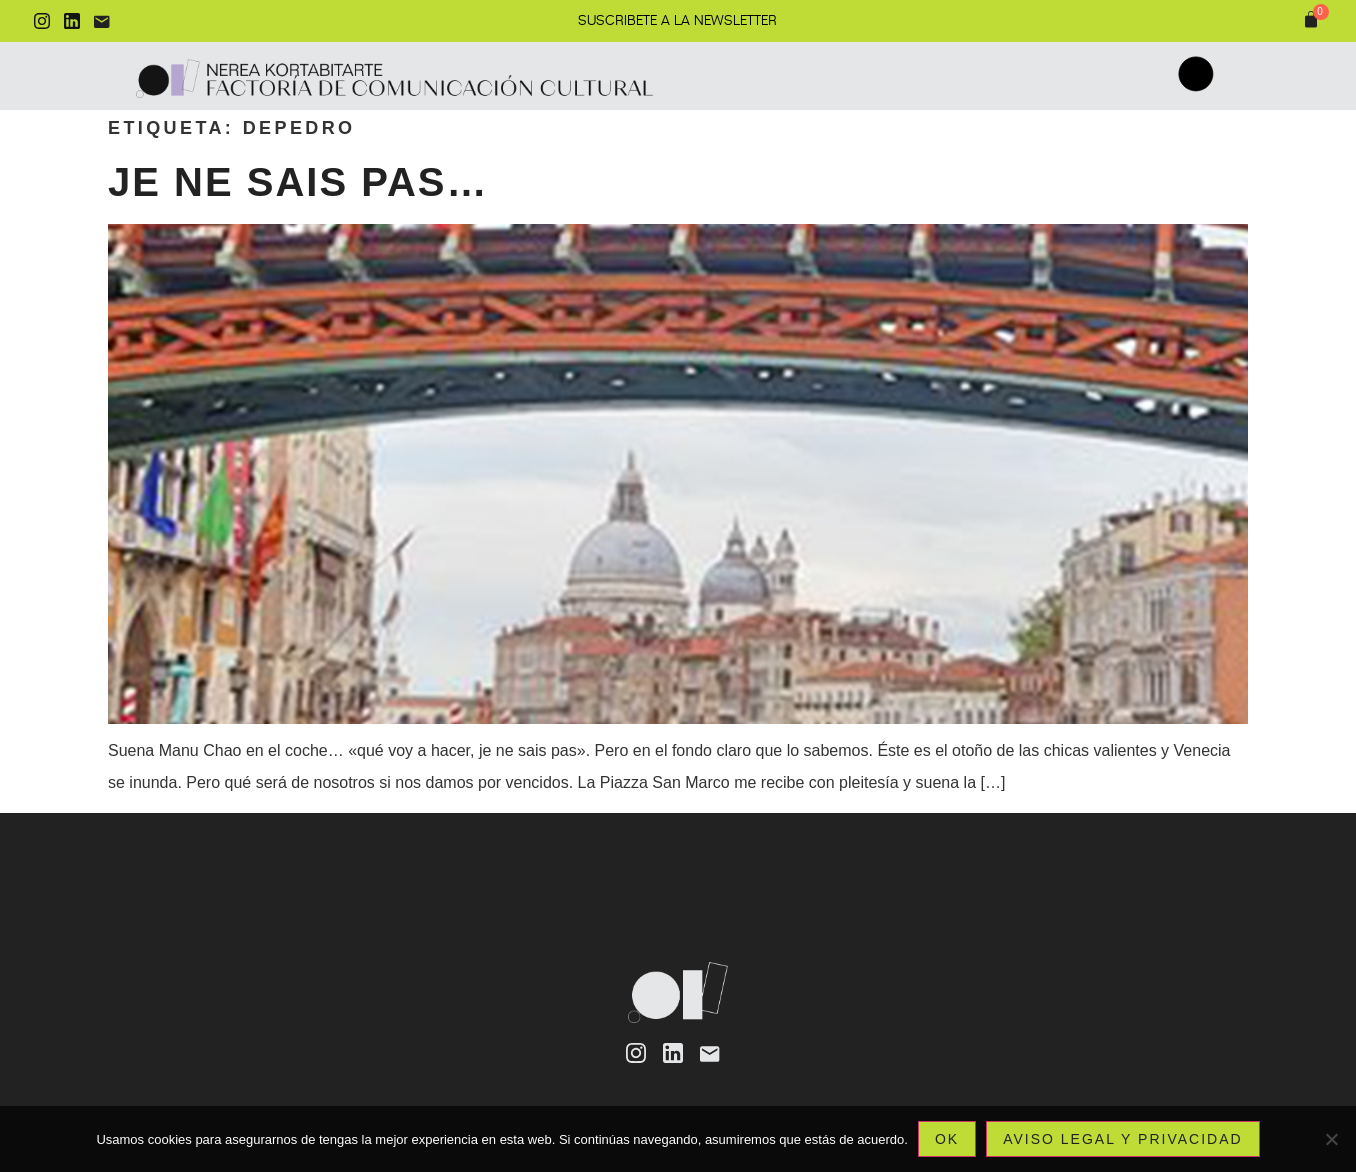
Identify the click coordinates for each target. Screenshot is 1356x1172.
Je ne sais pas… (298, 182)
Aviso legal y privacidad (1122, 1139)
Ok (947, 1139)
